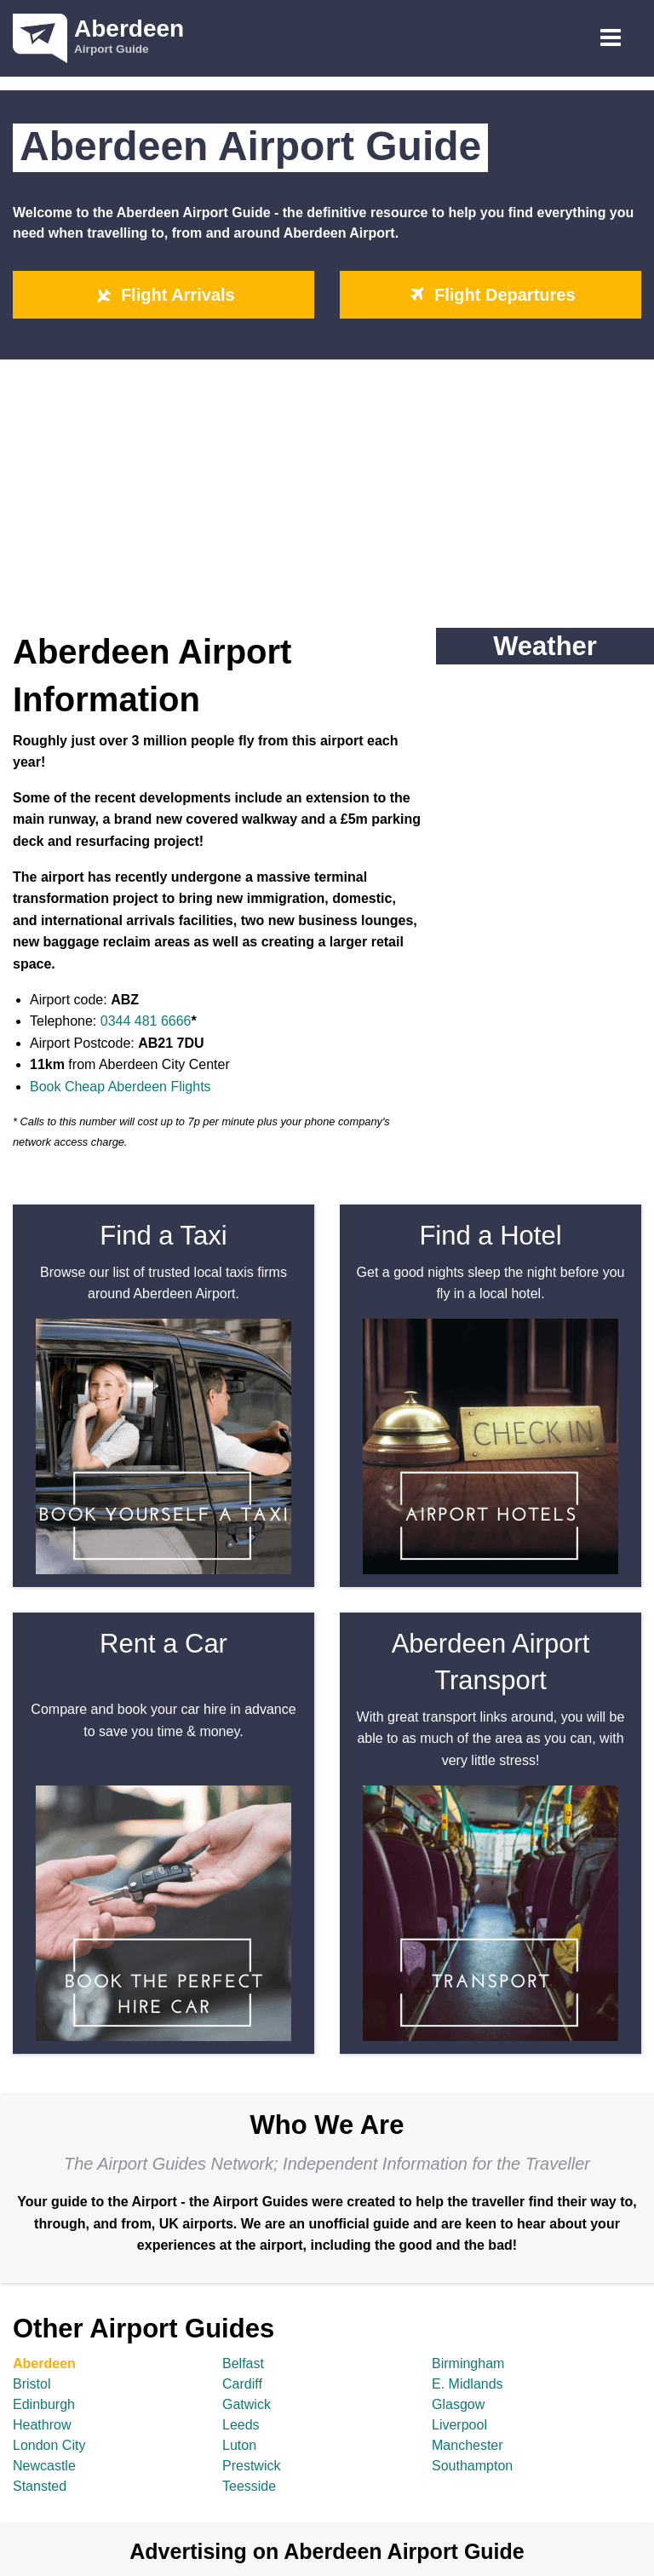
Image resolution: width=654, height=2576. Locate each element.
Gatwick (246, 2404)
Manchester (467, 2445)
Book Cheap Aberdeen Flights (120, 1086)
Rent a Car (163, 1644)
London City (49, 2445)
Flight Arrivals (163, 294)
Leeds (241, 2425)
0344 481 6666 (146, 1021)
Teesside (249, 2486)
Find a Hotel (490, 1236)
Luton (239, 2445)
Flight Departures (490, 294)
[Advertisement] (327, 487)
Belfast (243, 2363)
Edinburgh (44, 2404)
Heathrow (42, 2425)
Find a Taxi (163, 1236)
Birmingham (468, 2363)
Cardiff (242, 2384)
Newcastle (44, 2465)
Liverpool (459, 2425)
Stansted (39, 2486)
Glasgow (458, 2404)
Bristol (31, 2384)
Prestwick (251, 2465)
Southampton (472, 2465)
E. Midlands (467, 2384)
